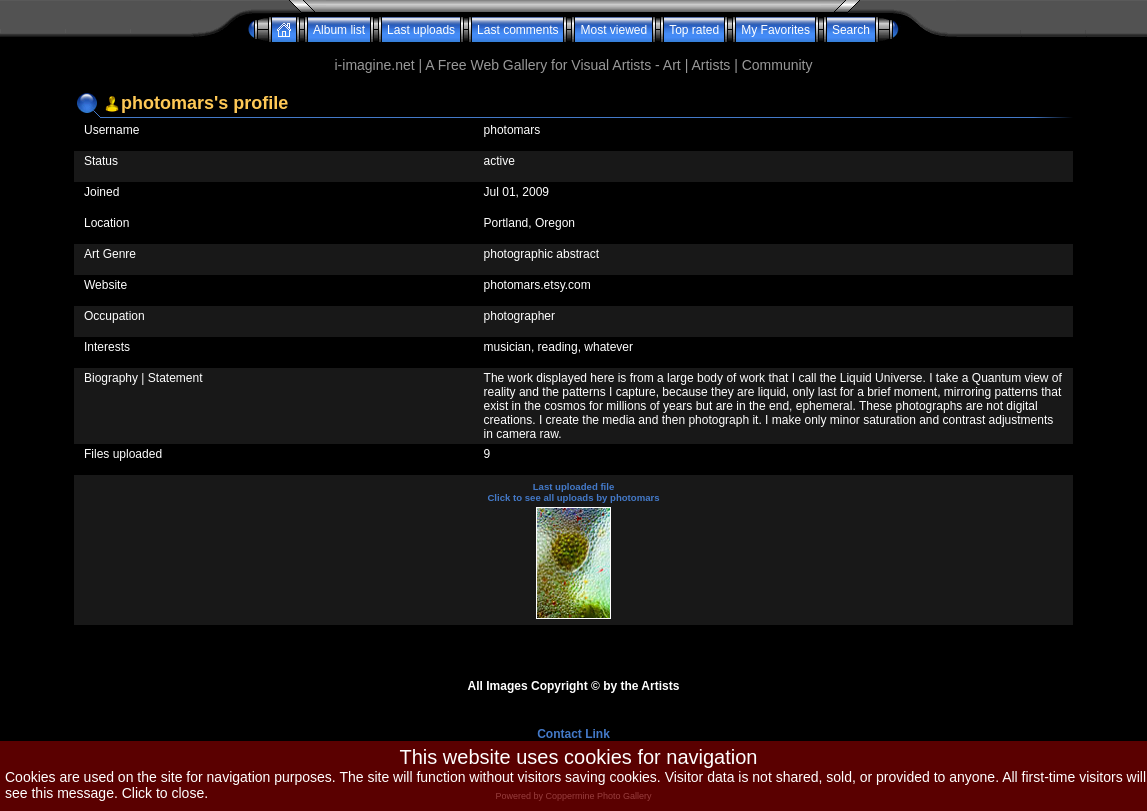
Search (851, 30)
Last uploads (421, 30)
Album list (339, 30)
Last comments (517, 30)
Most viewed (613, 30)
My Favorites (775, 30)
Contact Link (573, 734)
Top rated (694, 30)
